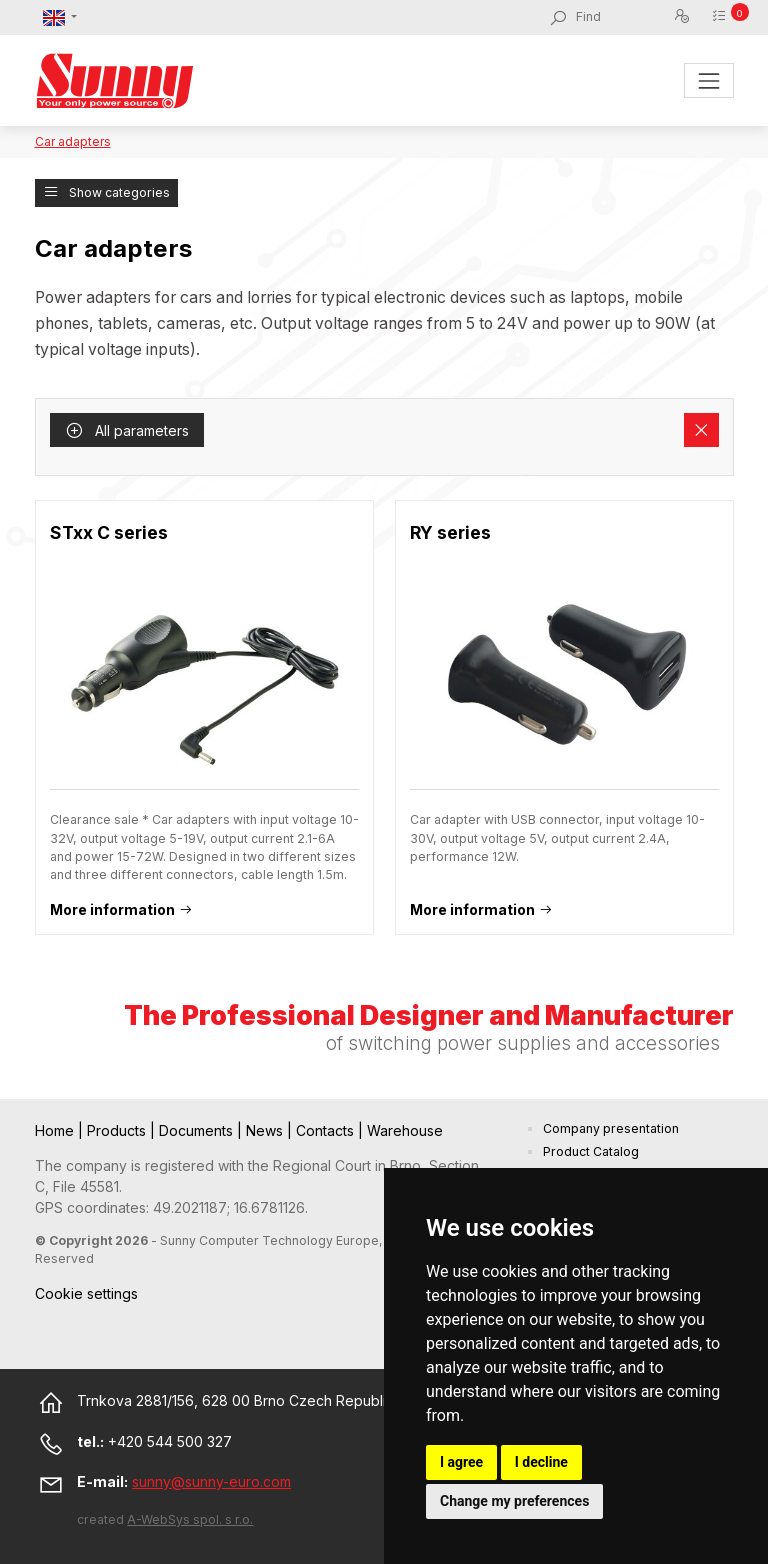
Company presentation (611, 1128)
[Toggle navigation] (708, 80)
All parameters (127, 430)
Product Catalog (591, 1151)
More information (112, 909)
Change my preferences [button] (514, 1501)
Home (56, 1130)
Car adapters (73, 141)
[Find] (624, 17)
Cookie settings (86, 1293)
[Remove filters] (701, 430)
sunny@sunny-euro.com (211, 1481)
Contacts (327, 1130)
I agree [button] (461, 1462)
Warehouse (405, 1130)
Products (118, 1130)
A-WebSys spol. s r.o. (190, 1519)
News (266, 1130)
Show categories (106, 192)
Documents (198, 1130)
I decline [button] (541, 1462)
